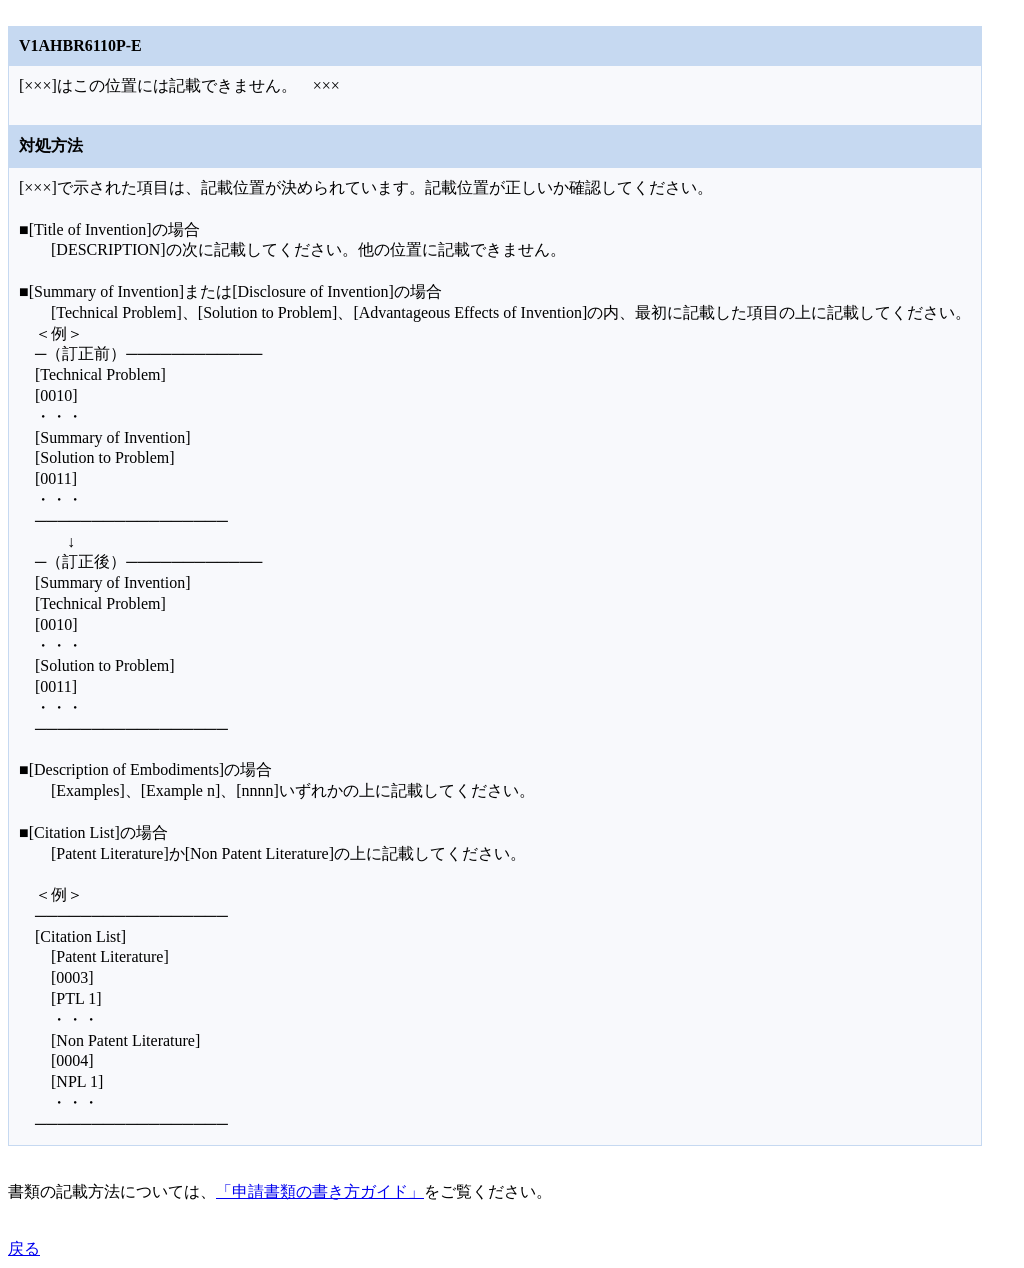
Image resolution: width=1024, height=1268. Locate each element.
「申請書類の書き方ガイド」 (320, 1191)
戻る (24, 1248)
